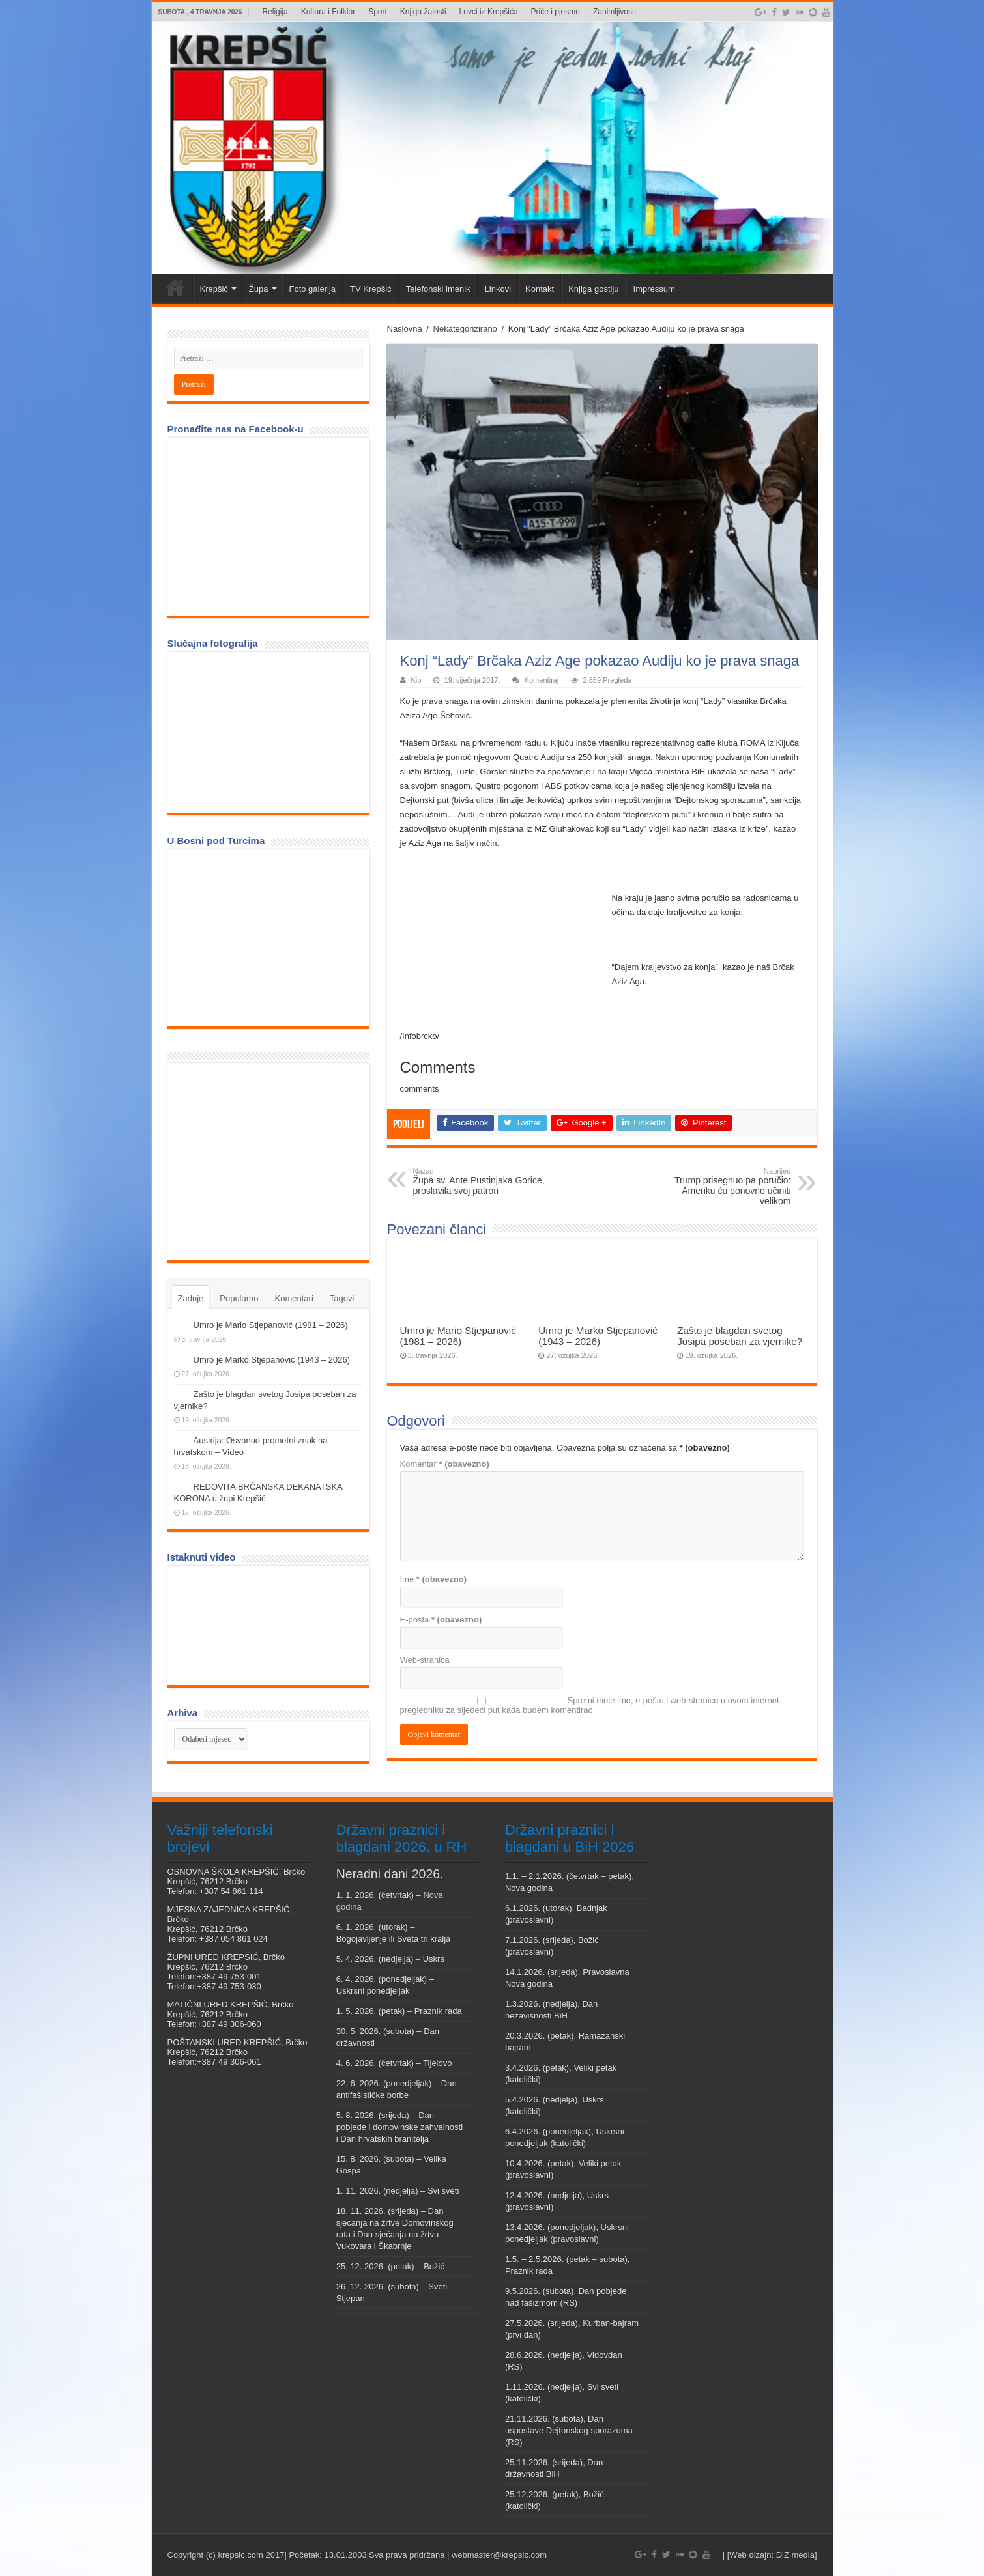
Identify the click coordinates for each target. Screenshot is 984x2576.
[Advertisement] (271, 1160)
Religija (274, 11)
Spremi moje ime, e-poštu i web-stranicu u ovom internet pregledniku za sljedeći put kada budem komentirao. (589, 1705)
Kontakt (539, 289)
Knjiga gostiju (593, 289)
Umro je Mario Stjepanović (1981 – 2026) (458, 1336)
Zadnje (191, 1298)
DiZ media (795, 2555)
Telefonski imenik (438, 289)
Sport (377, 11)
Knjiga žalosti (423, 11)
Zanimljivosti (614, 11)
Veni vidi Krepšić (175, 287)
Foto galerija (312, 289)
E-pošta (441, 1619)
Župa (258, 289)
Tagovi (342, 1298)
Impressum (654, 289)
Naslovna (404, 328)
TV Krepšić (371, 289)
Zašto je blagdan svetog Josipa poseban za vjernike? (739, 1336)
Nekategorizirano (465, 328)
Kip (416, 680)
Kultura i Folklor (328, 11)
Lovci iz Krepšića (488, 11)
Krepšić (214, 289)
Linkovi (498, 289)
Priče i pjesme (555, 11)
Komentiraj (542, 680)
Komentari (294, 1298)
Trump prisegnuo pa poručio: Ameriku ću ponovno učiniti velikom (724, 1186)
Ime (433, 1579)
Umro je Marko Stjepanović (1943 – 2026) (598, 1336)
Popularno (239, 1298)
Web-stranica (425, 1660)
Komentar (444, 1464)
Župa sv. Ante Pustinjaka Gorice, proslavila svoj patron (480, 1181)
